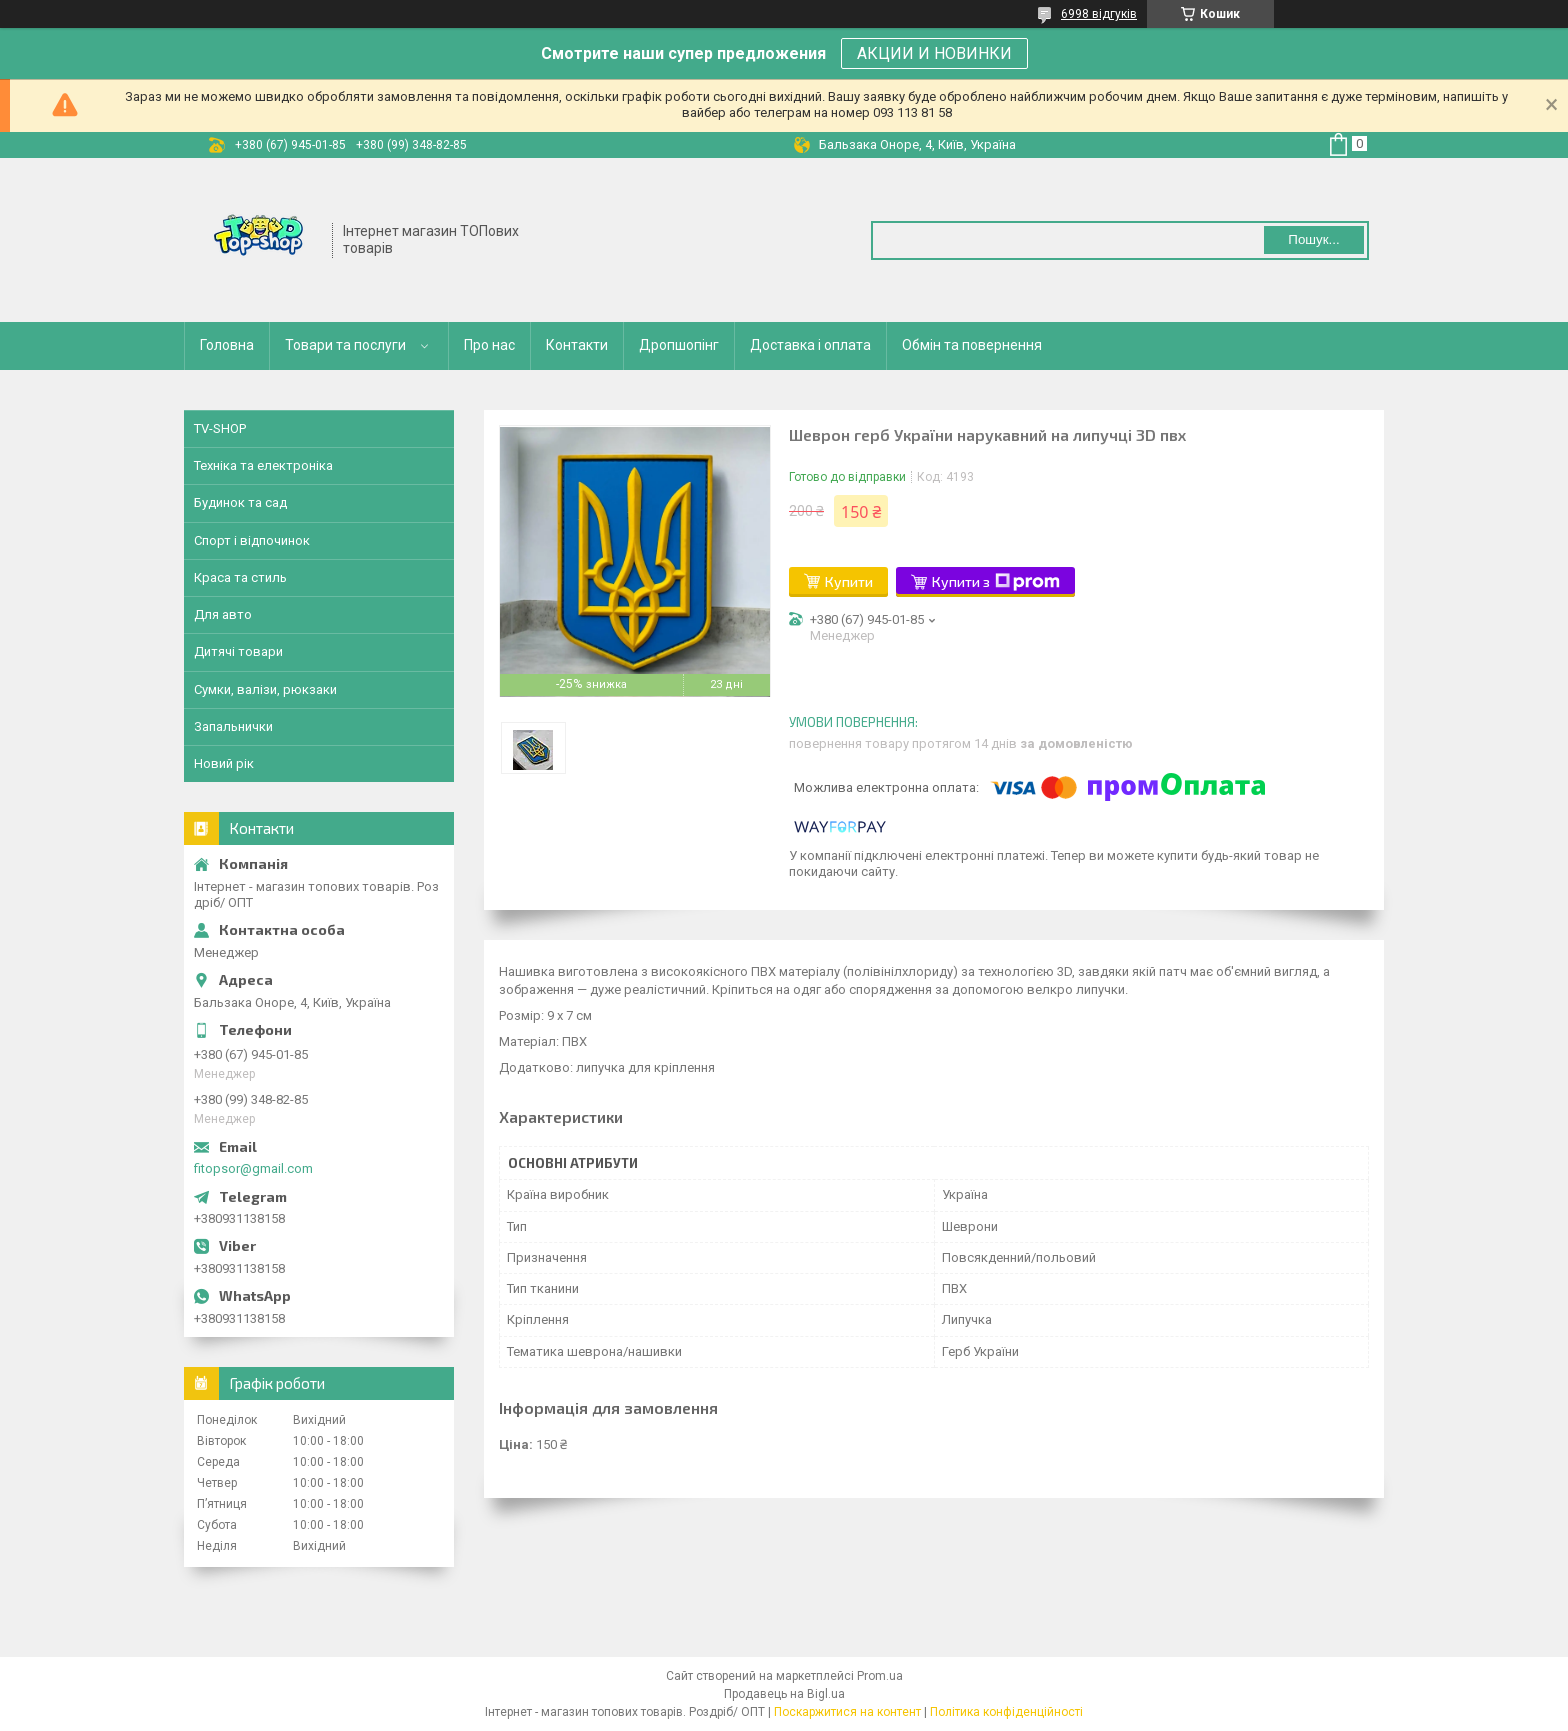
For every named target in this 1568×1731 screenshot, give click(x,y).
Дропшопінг (679, 345)
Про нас (489, 345)
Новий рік (224, 763)
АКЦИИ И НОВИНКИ (934, 53)
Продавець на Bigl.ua (784, 1694)
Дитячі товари (238, 651)
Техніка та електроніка (263, 465)
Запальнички (233, 726)
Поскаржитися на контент (847, 1712)
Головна (227, 345)
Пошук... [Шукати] (1313, 239)
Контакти (577, 345)
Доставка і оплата (810, 345)
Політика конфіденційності (1006, 1712)
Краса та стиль (240, 577)
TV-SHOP (220, 428)
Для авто (223, 614)
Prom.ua (880, 1676)
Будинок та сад (240, 502)
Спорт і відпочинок (252, 540)
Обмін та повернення (972, 345)
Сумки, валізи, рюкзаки (265, 689)
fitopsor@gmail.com (253, 1168)
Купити (849, 581)
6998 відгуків (1099, 14)
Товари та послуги (345, 345)
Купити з (996, 582)
